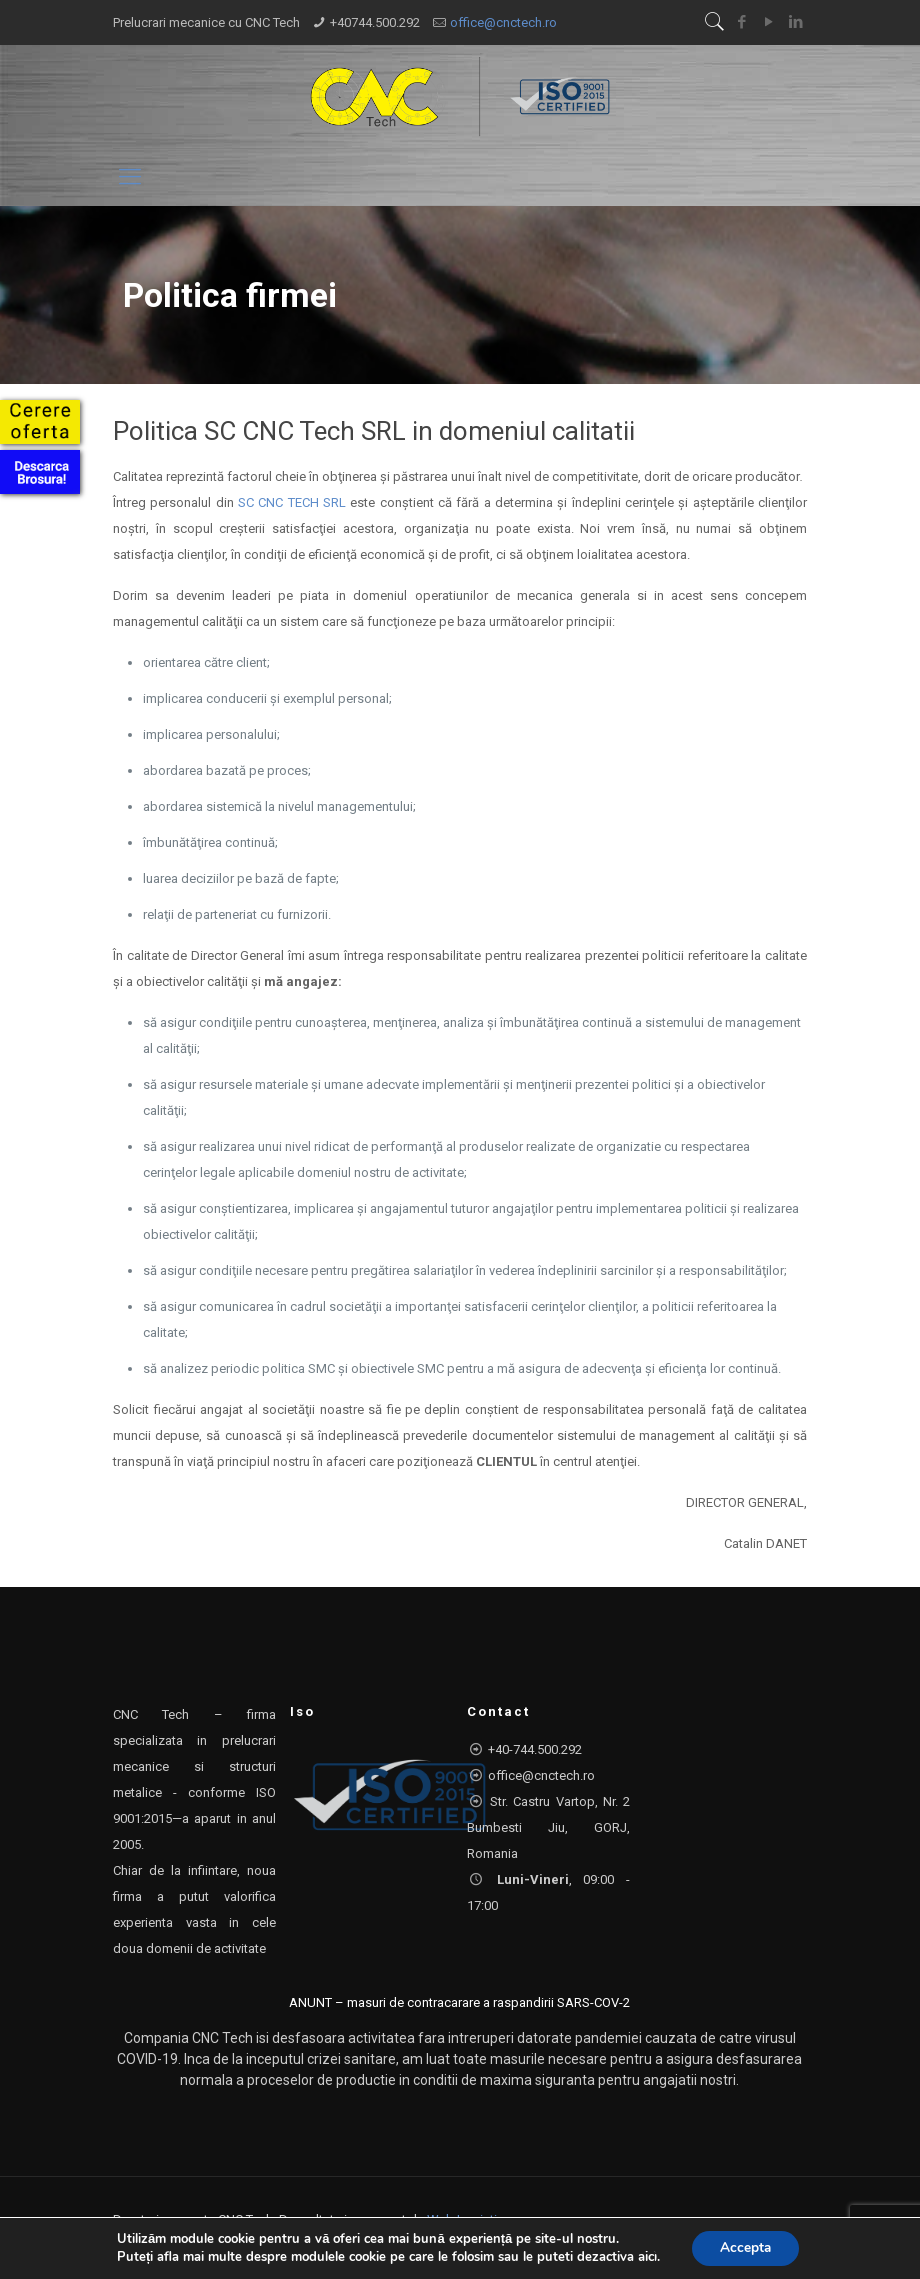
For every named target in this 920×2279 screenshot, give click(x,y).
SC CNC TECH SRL (292, 502)
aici (645, 2257)
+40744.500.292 (375, 22)
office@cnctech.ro (503, 22)
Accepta (745, 2247)
